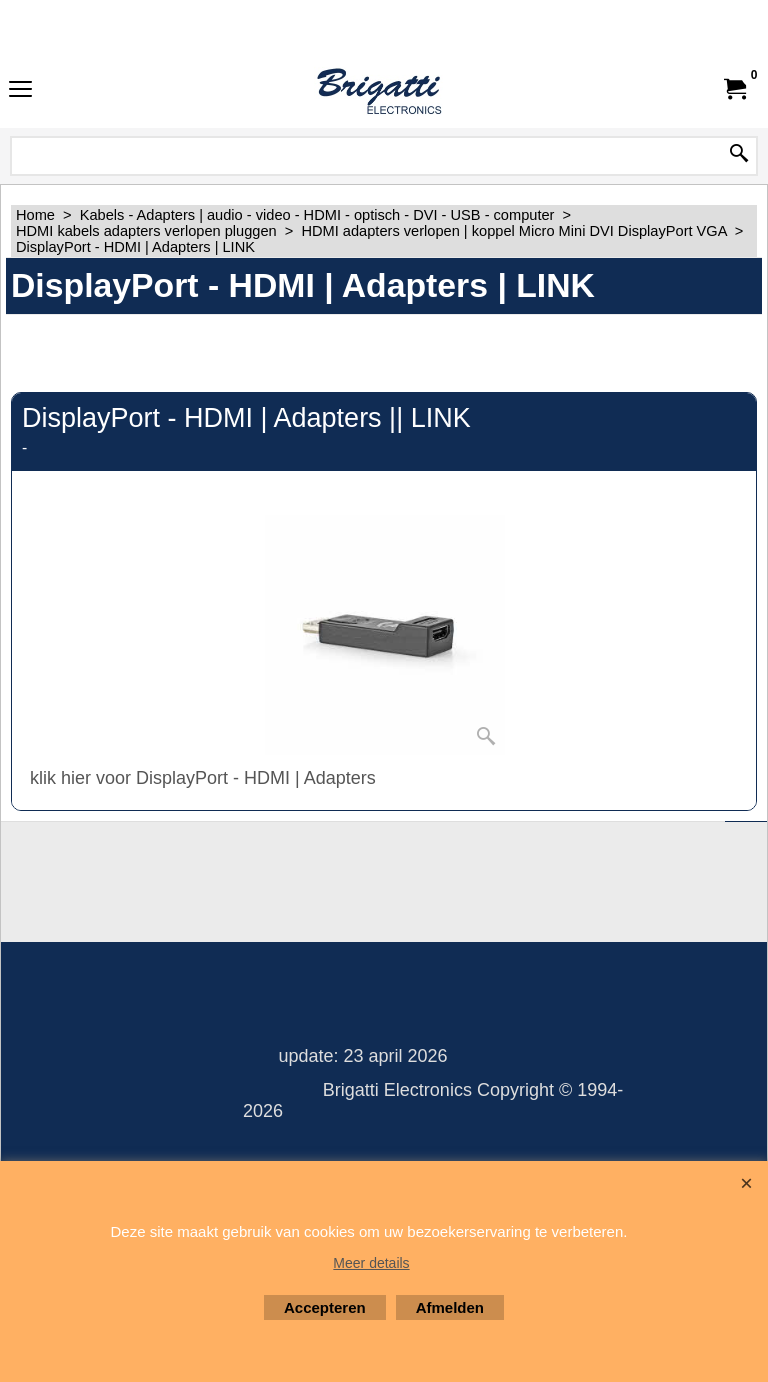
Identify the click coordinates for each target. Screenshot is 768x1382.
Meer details (371, 1263)
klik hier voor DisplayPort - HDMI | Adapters (203, 778)
